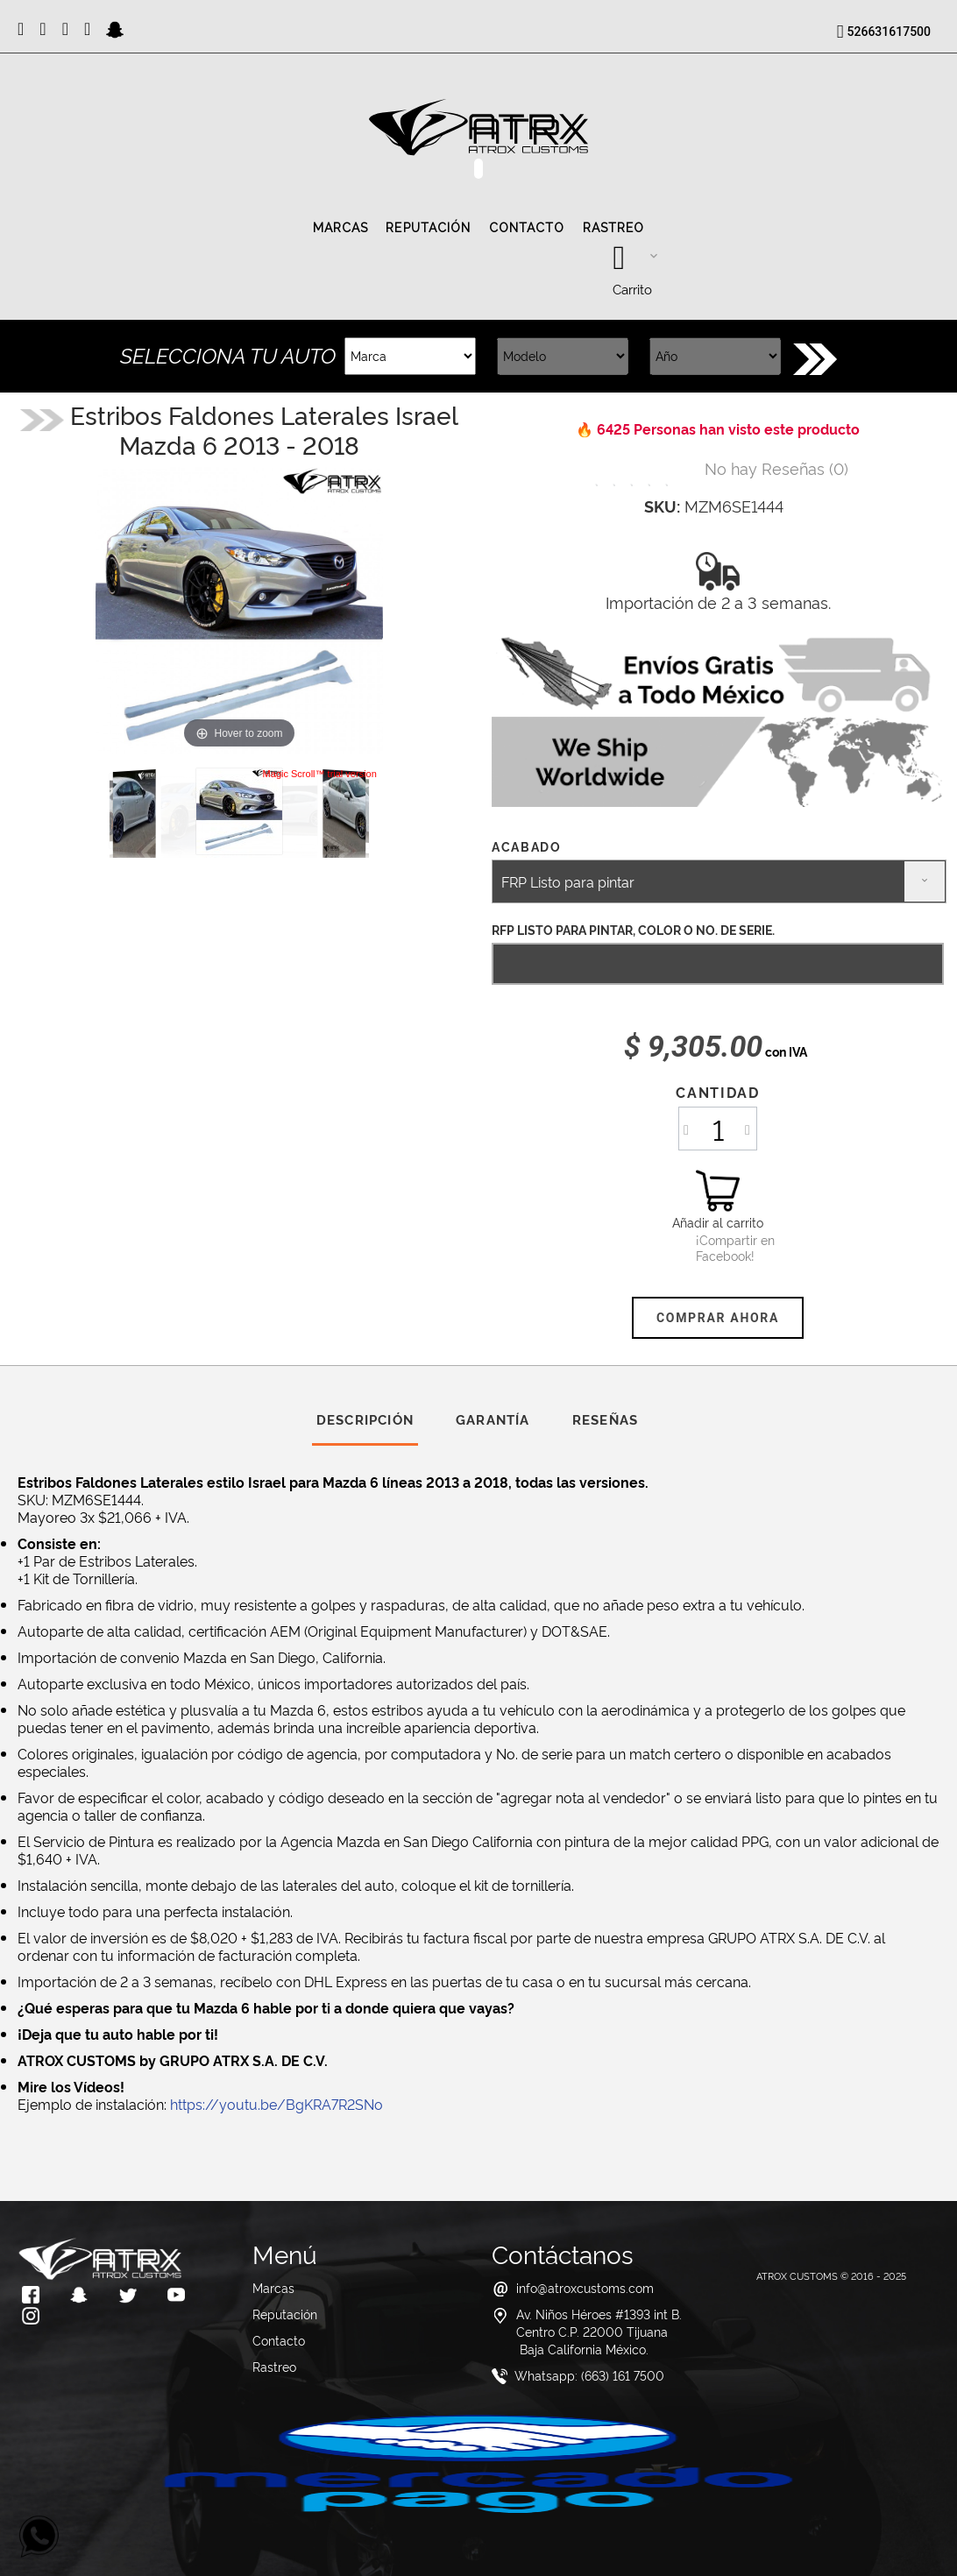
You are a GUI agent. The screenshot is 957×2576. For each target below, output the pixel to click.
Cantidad (717, 1091)
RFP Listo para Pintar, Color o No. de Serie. (633, 929)
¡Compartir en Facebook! (718, 1247)
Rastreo (614, 228)
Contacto (527, 228)
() (776, 467)
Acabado (528, 846)
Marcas (341, 228)
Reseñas (605, 1419)
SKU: (662, 505)
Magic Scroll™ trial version (320, 773)
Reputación (428, 228)
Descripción (365, 1419)
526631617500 (889, 32)
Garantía (493, 1419)
